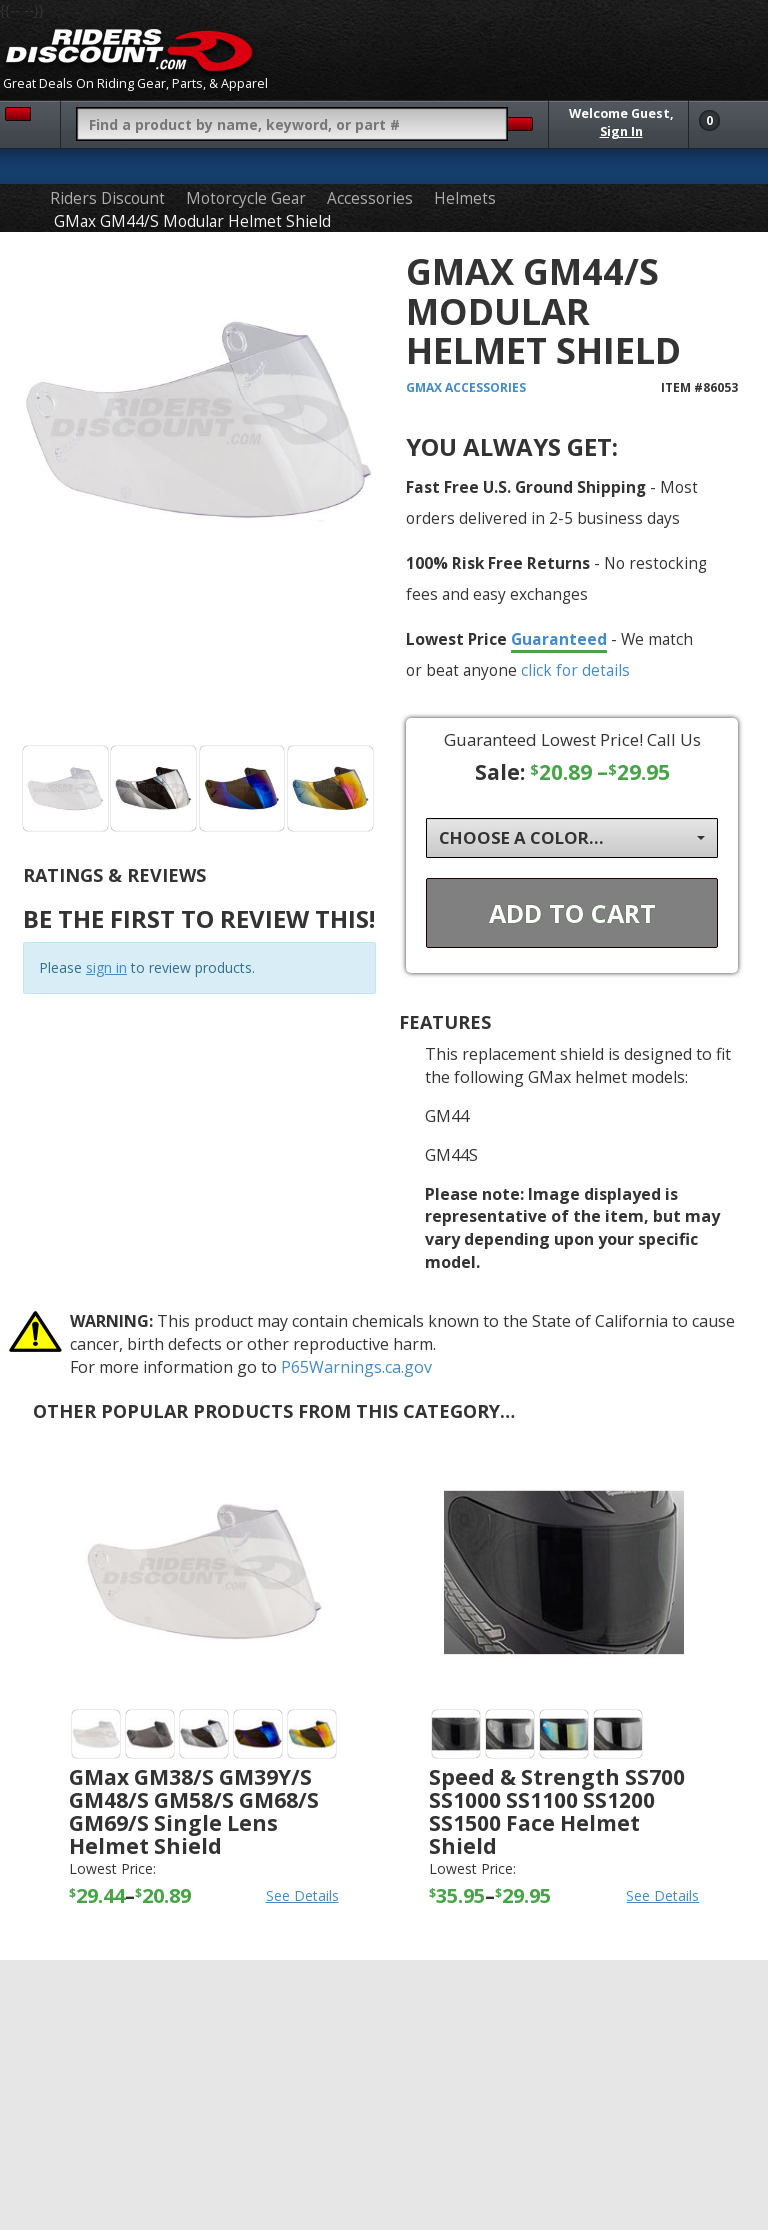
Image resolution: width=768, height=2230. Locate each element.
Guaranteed (559, 639)
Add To (572, 913)
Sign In (621, 131)
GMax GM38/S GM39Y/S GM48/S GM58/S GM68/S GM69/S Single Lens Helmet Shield (194, 1811)
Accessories (370, 198)
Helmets (465, 198)
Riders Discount (107, 198)
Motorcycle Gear (246, 198)
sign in (106, 967)
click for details (575, 670)
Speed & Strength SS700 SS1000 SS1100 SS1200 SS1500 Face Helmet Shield (557, 1811)
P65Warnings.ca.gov (356, 1367)
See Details (302, 1895)
